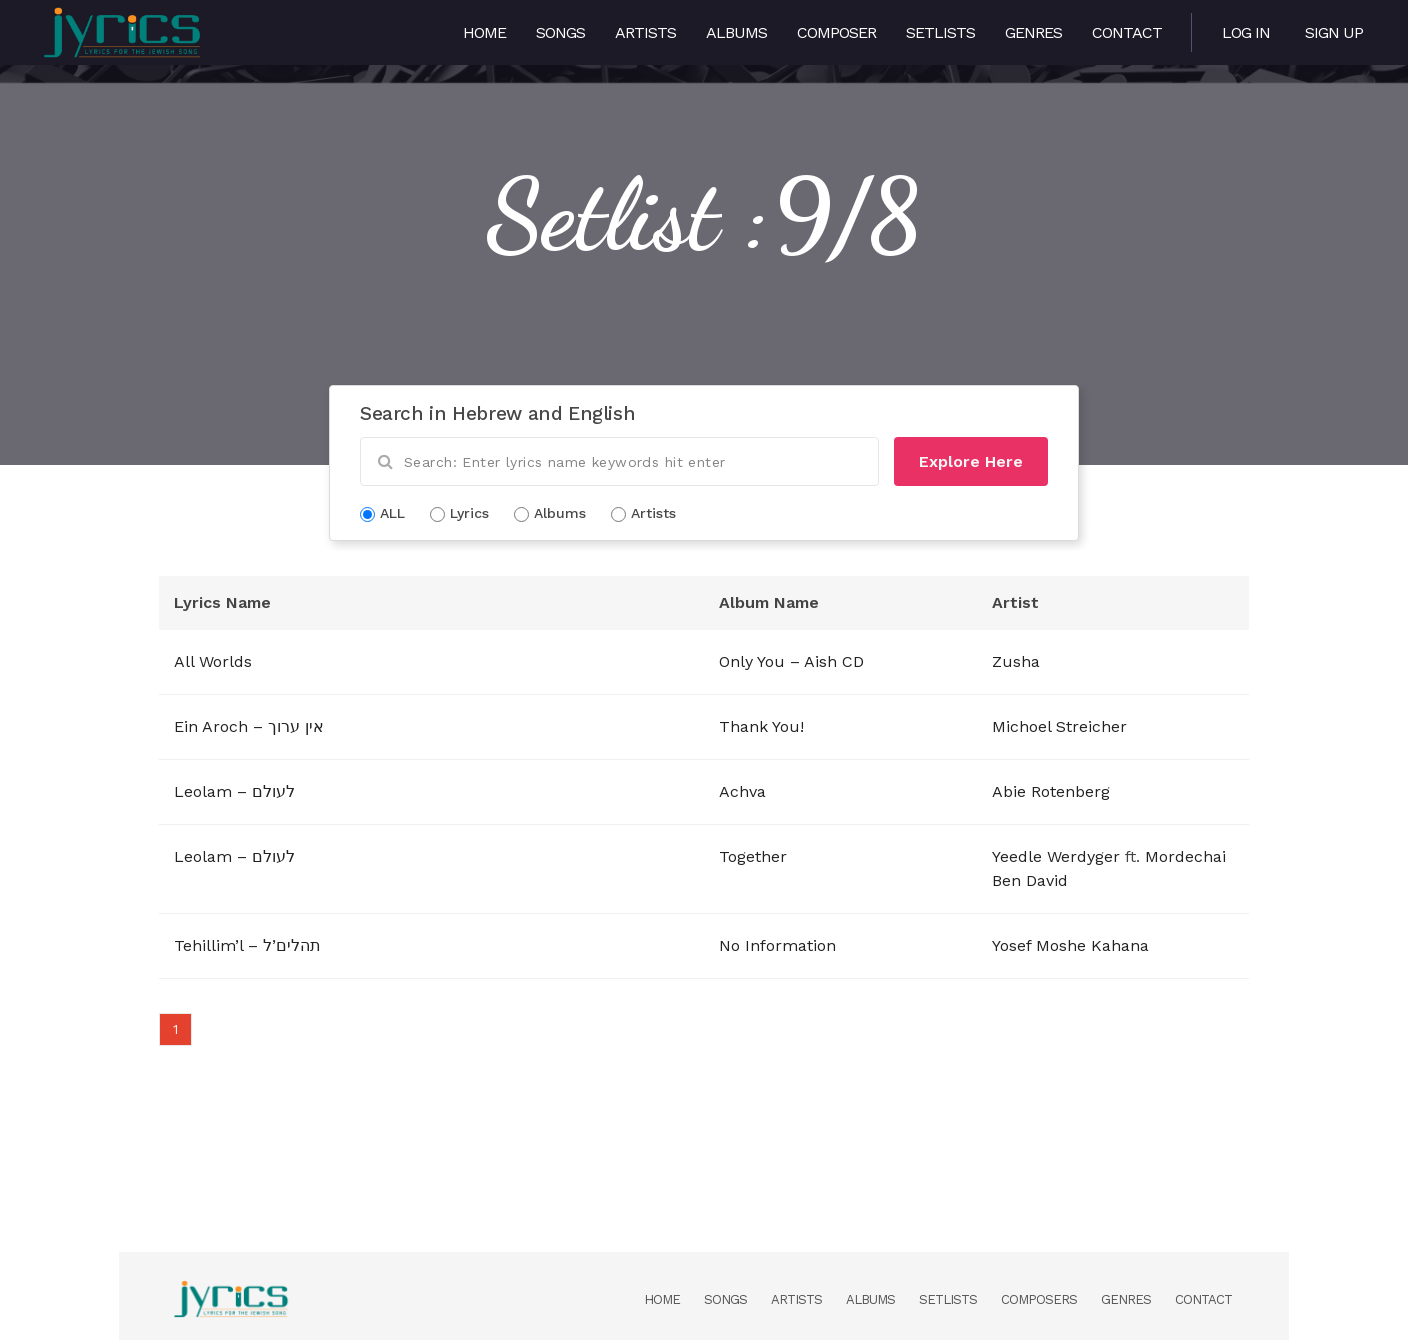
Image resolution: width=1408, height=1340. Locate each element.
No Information (777, 945)
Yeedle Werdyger (1056, 856)
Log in (1246, 32)
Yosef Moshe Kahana (1070, 945)
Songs (560, 32)
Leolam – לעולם (234, 791)
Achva (742, 791)
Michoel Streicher (1059, 726)
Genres (1033, 32)
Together (753, 856)
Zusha (1016, 661)
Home (484, 32)
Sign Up (1334, 32)
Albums (736, 32)
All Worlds (213, 661)
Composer (836, 32)
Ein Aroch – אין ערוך (249, 726)
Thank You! (761, 726)
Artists (645, 32)
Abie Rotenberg (1051, 791)
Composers (1039, 1299)
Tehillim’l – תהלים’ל (247, 945)
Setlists (940, 32)
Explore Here (971, 461)
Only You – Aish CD (791, 661)
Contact (1127, 32)
